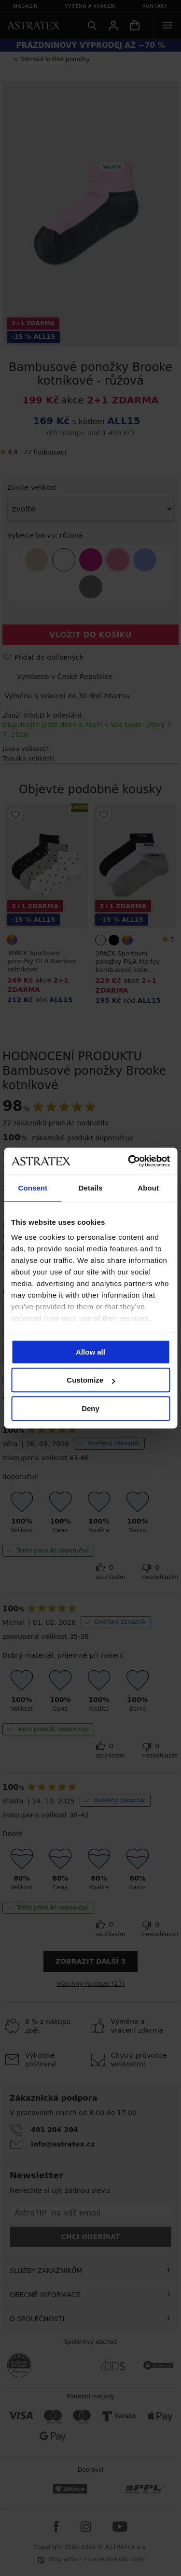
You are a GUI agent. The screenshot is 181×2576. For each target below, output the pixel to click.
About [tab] (148, 1188)
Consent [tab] (32, 1188)
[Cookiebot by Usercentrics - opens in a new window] (129, 1161)
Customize (91, 1380)
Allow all (90, 1352)
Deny (90, 1408)
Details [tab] (91, 1188)
